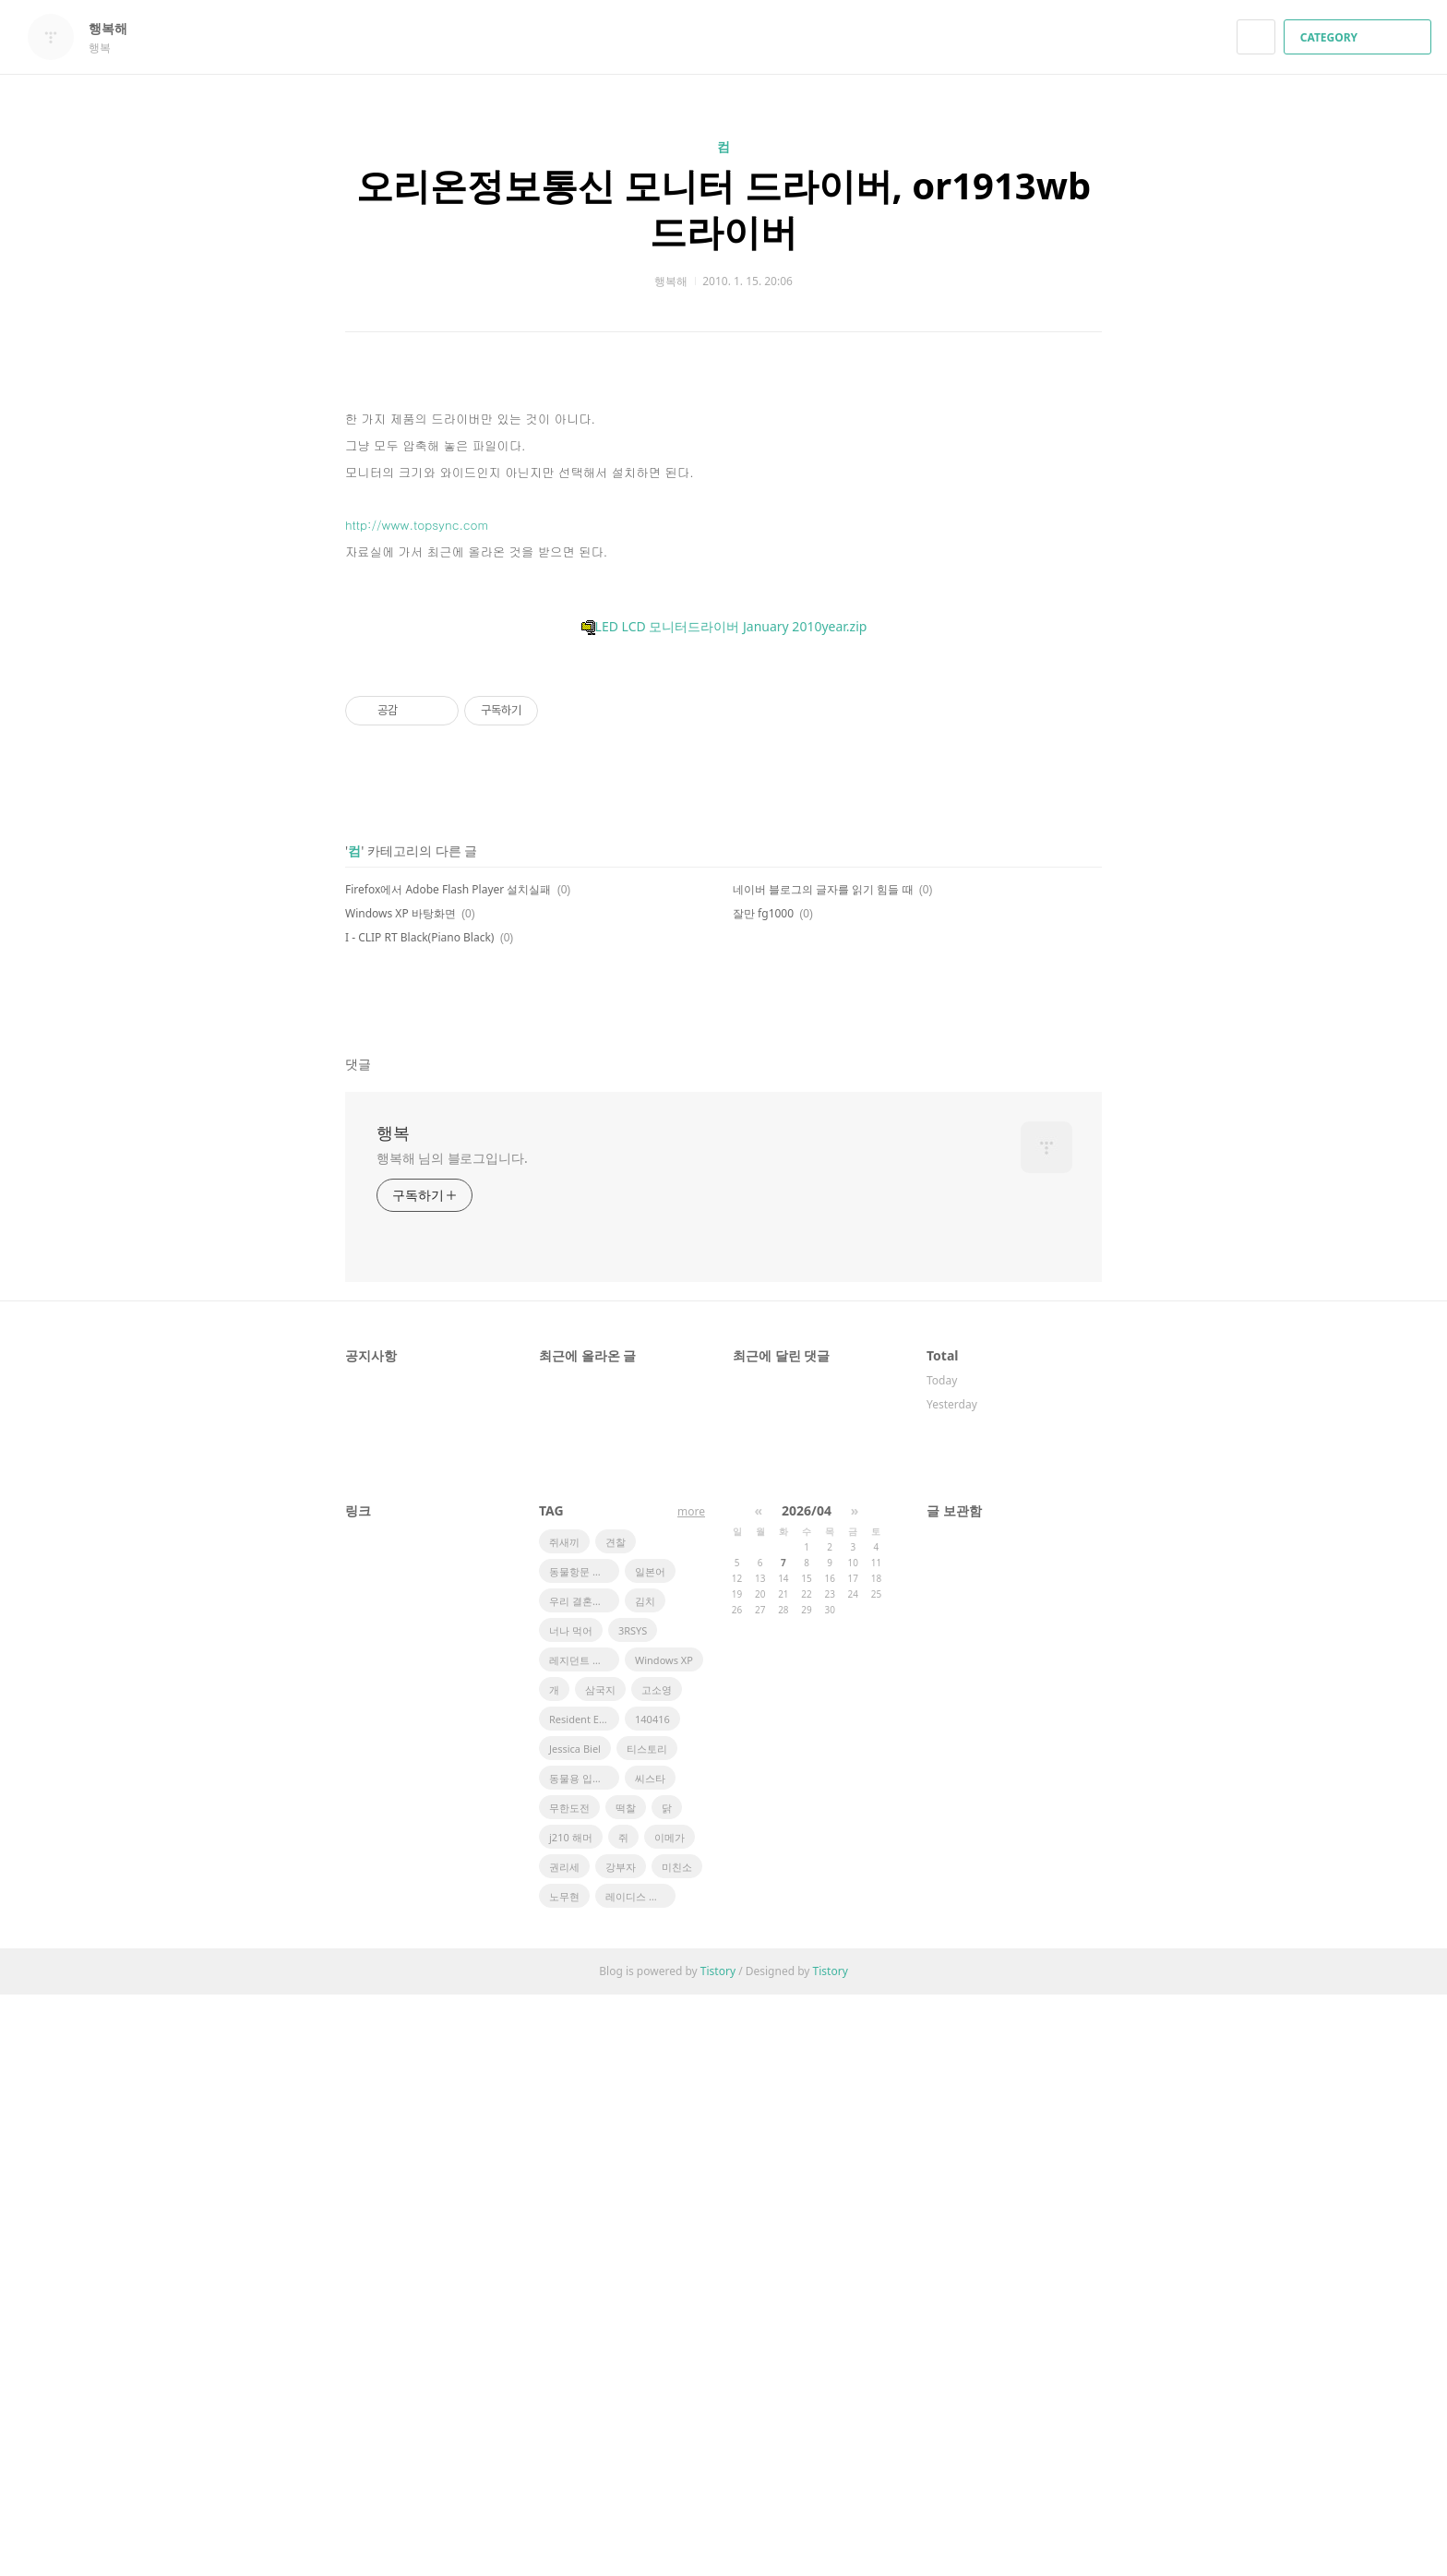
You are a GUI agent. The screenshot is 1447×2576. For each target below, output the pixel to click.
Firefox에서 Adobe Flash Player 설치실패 (448, 1471)
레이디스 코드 (637, 2478)
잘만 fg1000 (763, 1495)
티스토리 (647, 2330)
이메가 (669, 2419)
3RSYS (632, 2212)
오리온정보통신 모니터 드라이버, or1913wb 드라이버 (724, 208)
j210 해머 (570, 2419)
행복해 (117, 28)
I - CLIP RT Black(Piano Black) (419, 1519)
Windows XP (664, 2241)
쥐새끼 (564, 2123)
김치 (645, 2182)
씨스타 (650, 2359)
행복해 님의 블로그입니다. (452, 1739)
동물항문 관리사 (584, 2153)
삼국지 (600, 2271)
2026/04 (806, 2092)
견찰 (615, 2123)
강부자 (620, 2448)
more (691, 2093)
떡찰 (626, 2389)
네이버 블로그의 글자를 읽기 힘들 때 (823, 1471)
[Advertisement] (723, 553)
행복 (393, 1714)
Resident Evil (579, 2300)
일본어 (650, 2153)
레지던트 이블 (581, 2241)
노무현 (564, 2478)
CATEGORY (1359, 37)
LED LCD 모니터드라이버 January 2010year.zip (723, 949)
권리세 (564, 2448)
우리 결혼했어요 (584, 2182)
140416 (652, 2300)
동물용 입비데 (581, 2359)
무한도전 (569, 2389)
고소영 (656, 2271)
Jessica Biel (575, 2330)
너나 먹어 (570, 2212)
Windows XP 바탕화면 (400, 1495)
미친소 (677, 2448)
